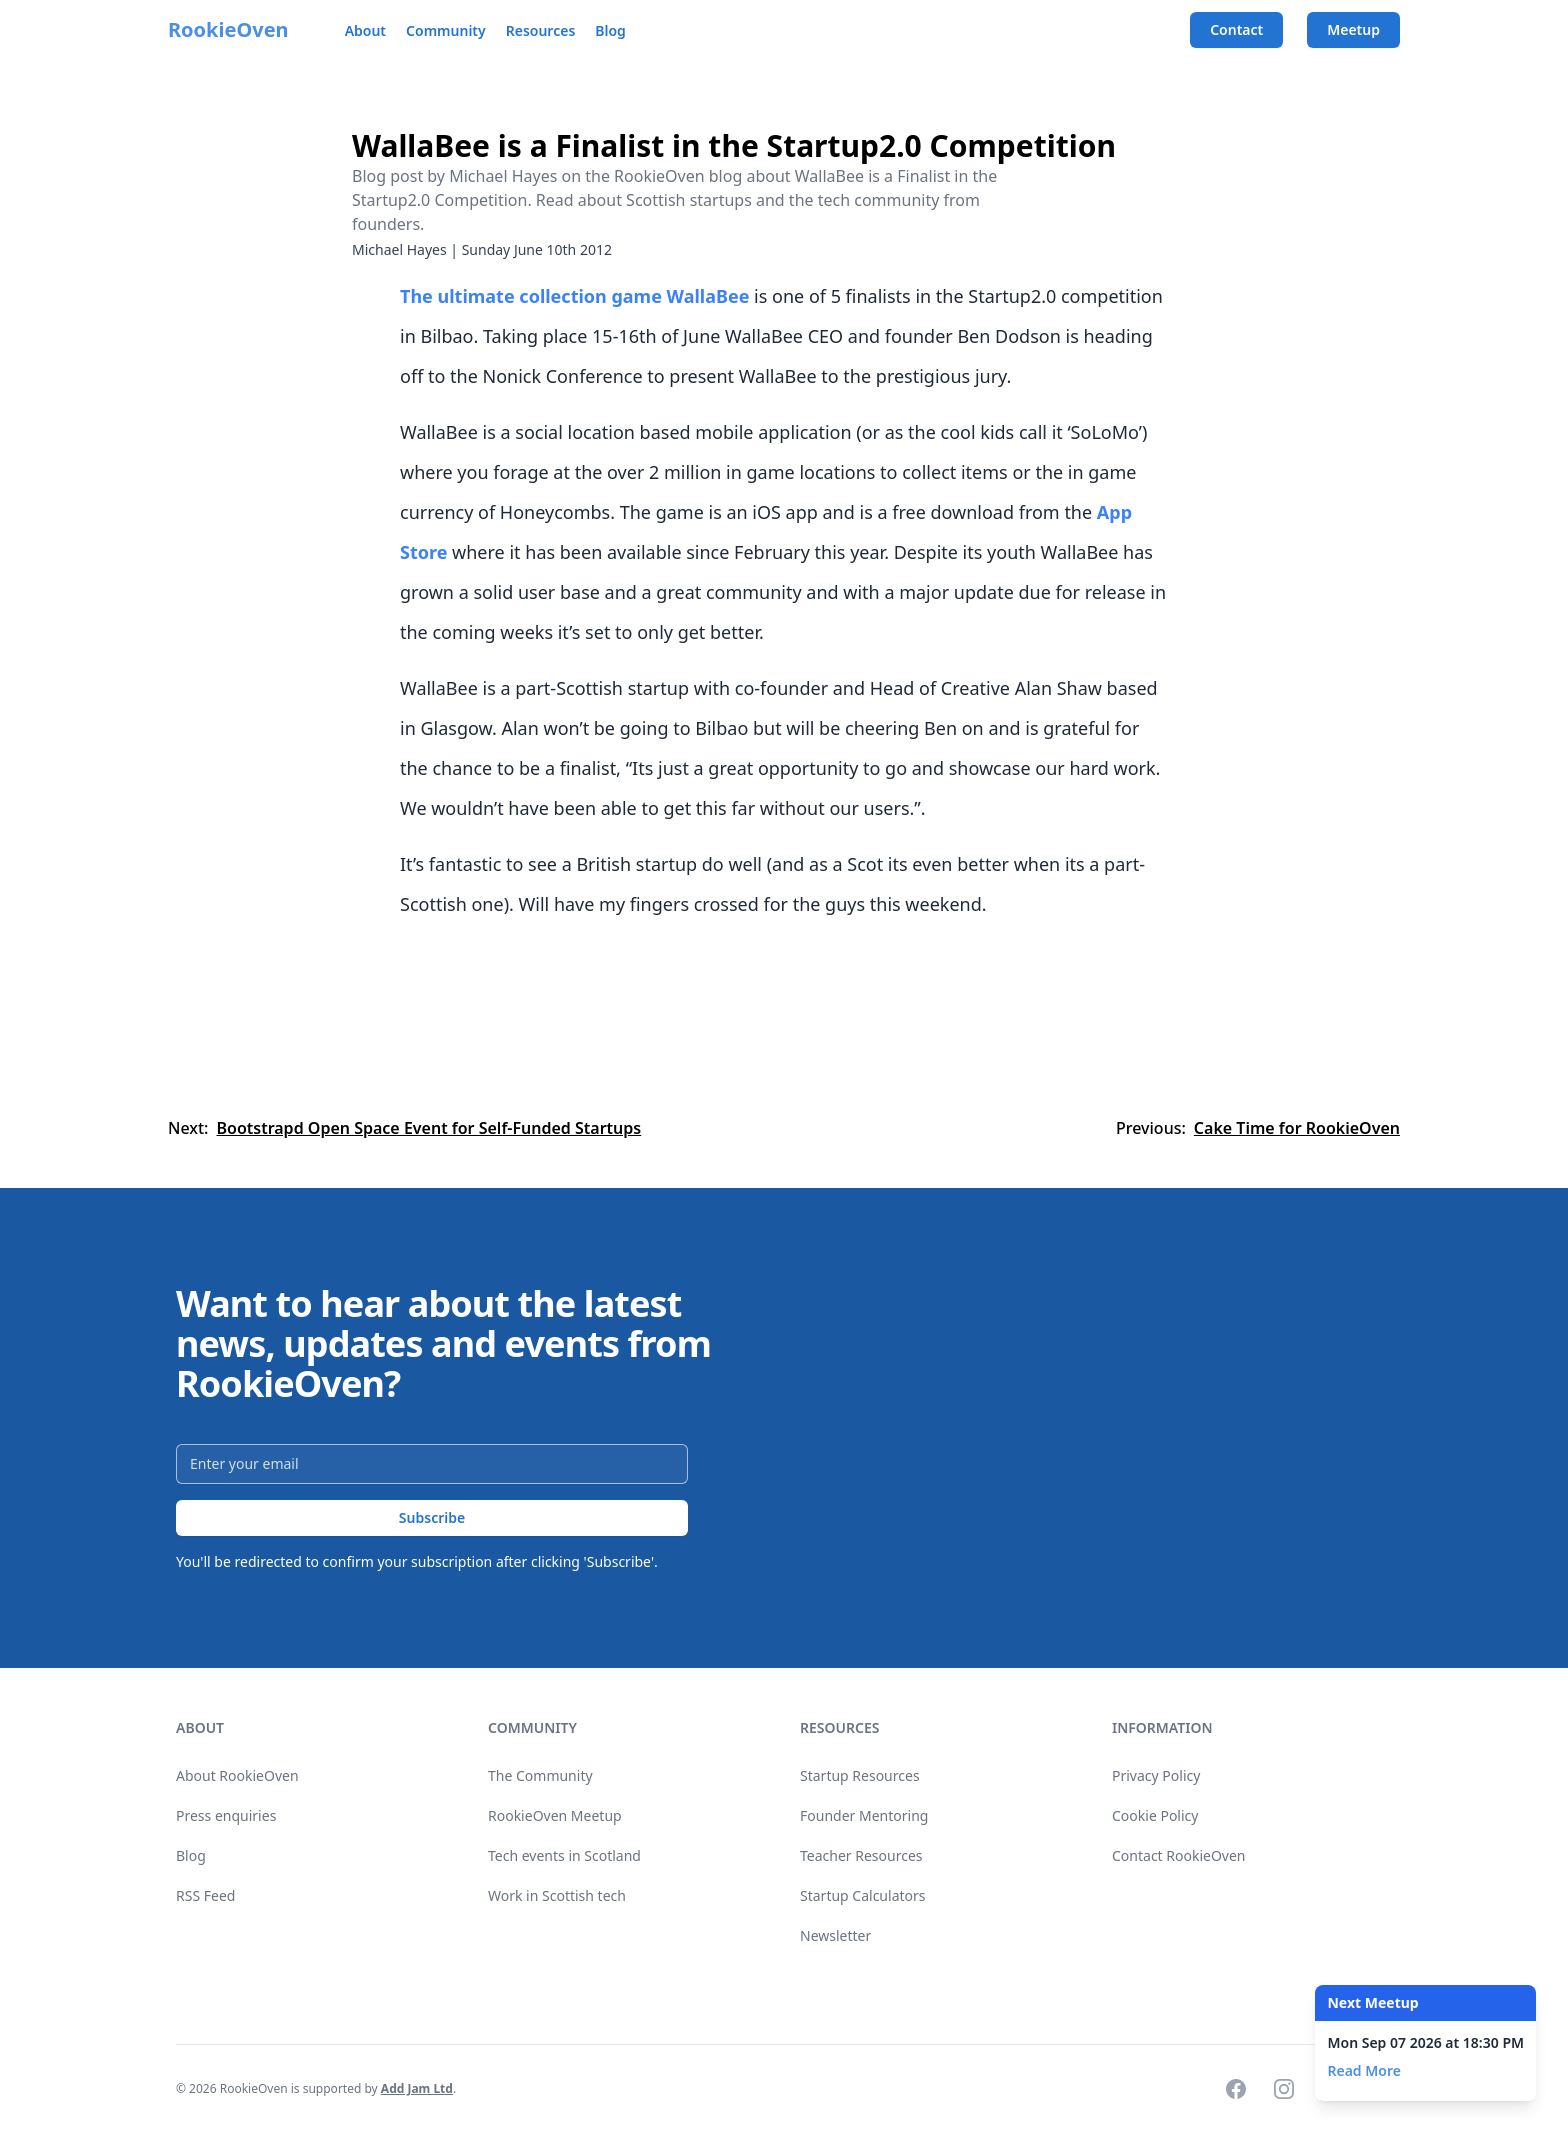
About (365, 30)
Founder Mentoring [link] (864, 1815)
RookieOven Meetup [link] (555, 1815)
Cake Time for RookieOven (1297, 1128)
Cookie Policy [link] (1155, 1815)
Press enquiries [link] (226, 1815)
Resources (541, 30)
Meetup (1353, 29)
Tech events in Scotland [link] (564, 1855)
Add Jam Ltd (417, 2088)
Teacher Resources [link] (861, 1855)
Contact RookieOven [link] (1179, 1855)
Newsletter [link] (835, 1935)
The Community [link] (540, 1775)
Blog (610, 30)
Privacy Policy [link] (1156, 1775)
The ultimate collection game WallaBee (574, 296)
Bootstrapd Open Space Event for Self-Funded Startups (428, 1128)
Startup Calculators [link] (863, 1895)
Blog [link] (191, 1855)
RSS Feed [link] (205, 1895)
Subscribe (432, 1517)
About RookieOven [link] (237, 1775)
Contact (1236, 29)
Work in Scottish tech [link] (557, 1895)
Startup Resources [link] (860, 1775)
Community (446, 30)
